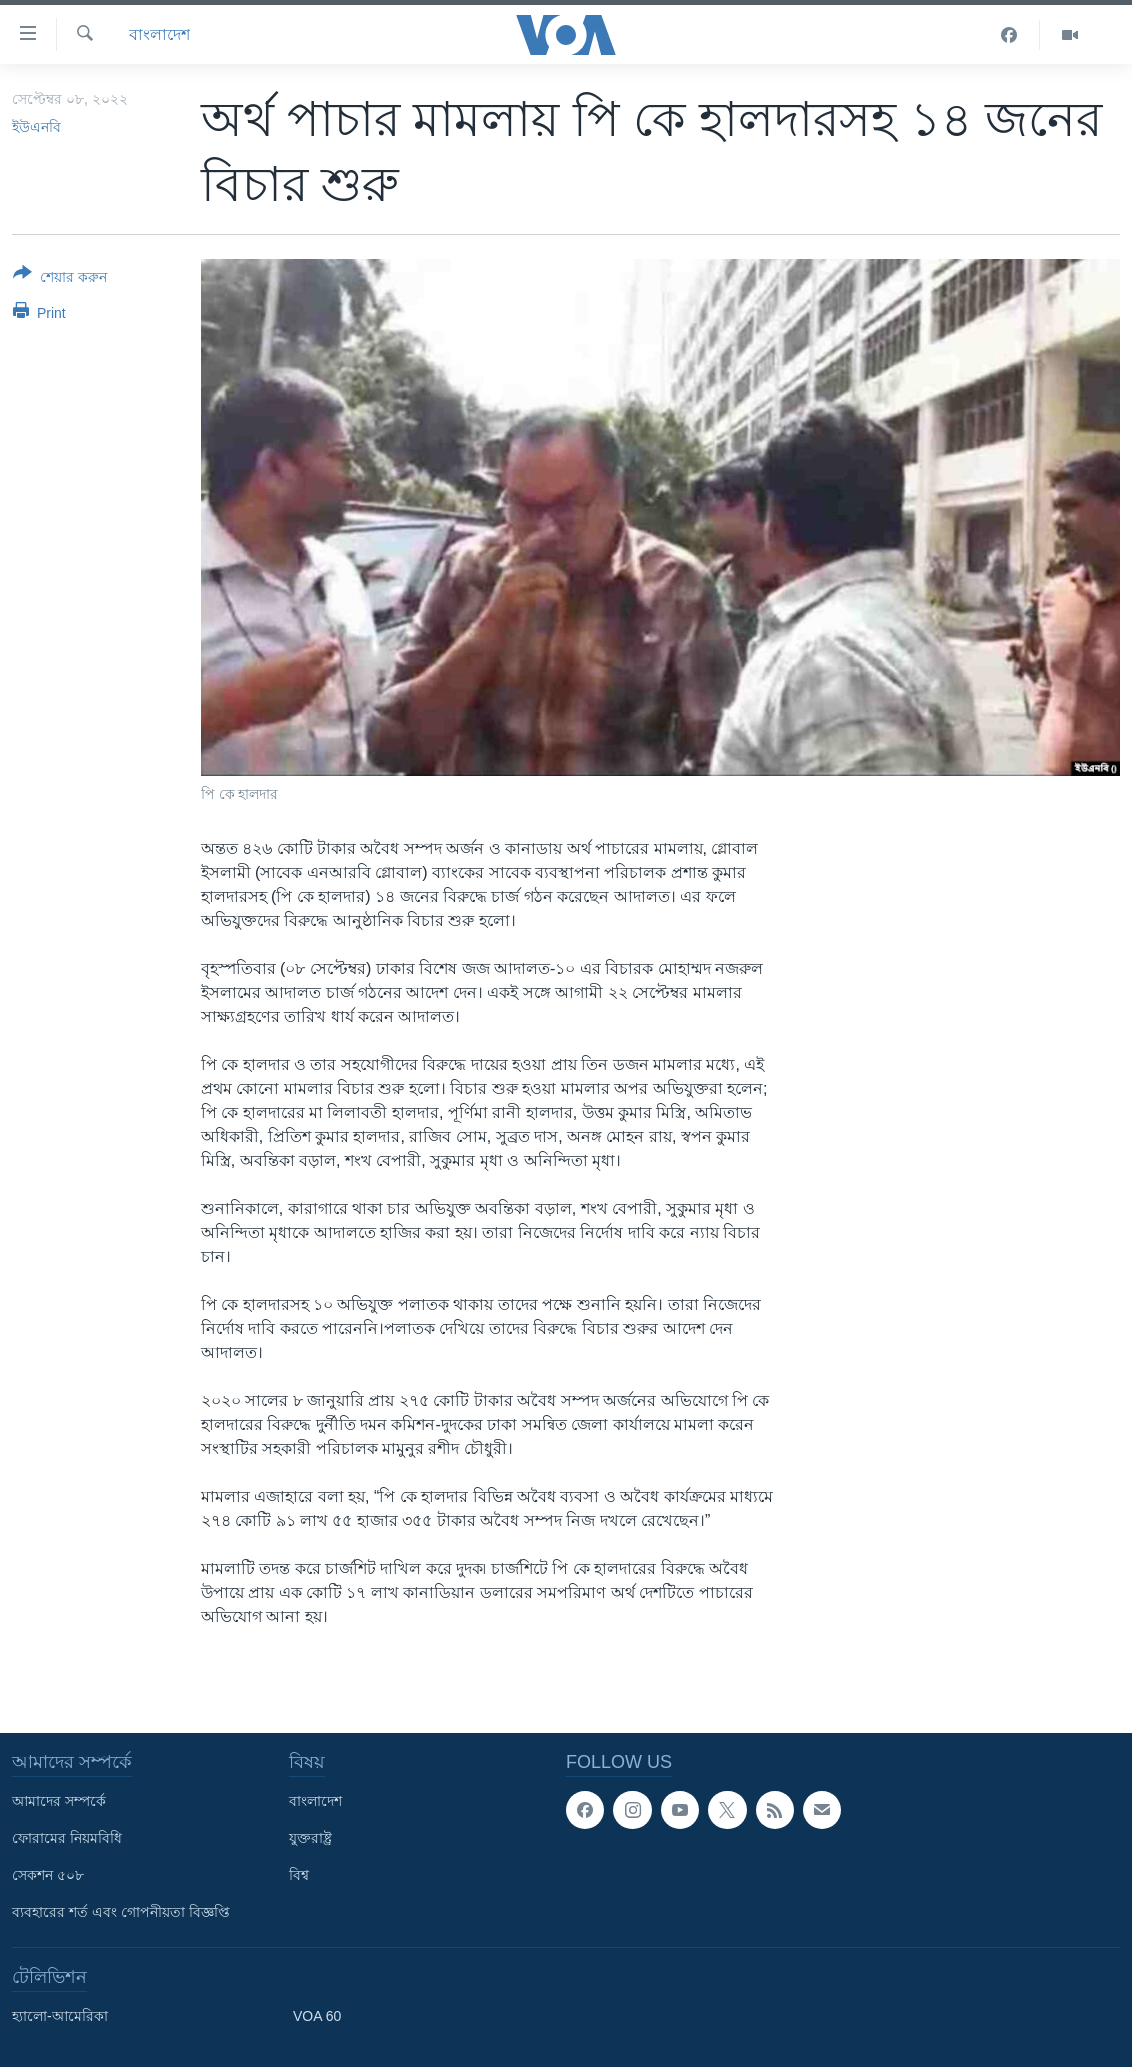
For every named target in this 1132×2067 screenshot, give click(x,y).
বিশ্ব (299, 1875)
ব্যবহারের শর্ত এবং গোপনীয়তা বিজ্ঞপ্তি (121, 1912)
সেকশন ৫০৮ (48, 1875)
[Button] (60, 279)
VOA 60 (317, 2016)
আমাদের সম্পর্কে (59, 1801)
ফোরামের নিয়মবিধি (67, 1838)
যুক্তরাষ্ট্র (310, 1838)
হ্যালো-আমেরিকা (60, 2016)
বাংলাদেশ (159, 34)
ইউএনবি (36, 127)
